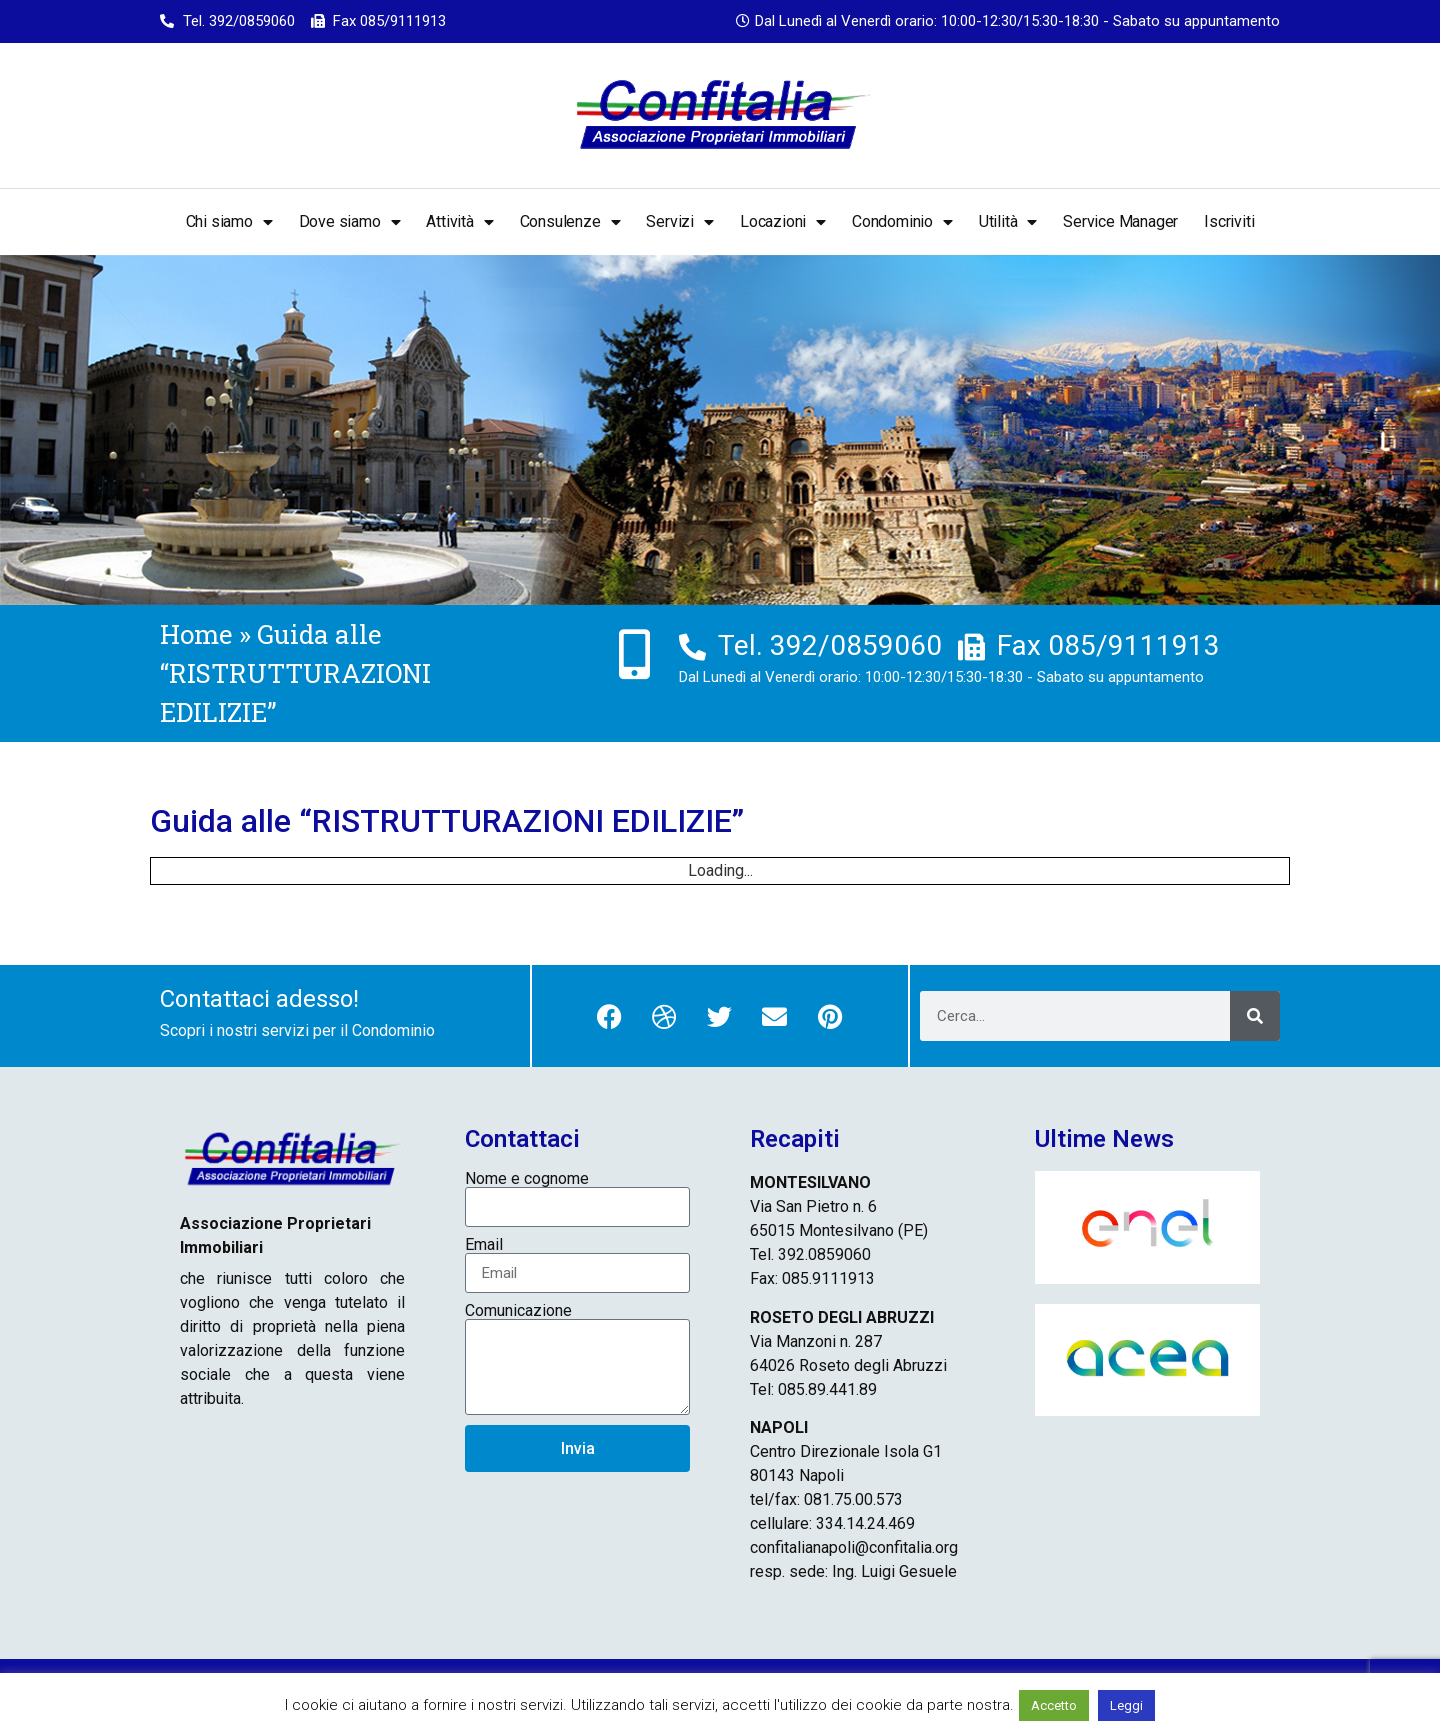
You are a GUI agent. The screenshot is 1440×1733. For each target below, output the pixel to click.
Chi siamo (229, 222)
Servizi (679, 222)
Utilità (1008, 222)
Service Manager (1120, 221)
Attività (459, 222)
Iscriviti (1229, 221)
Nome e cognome (527, 1179)
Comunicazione (518, 1311)
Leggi (1126, 1705)
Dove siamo (350, 222)
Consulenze (570, 222)
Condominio (902, 222)
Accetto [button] (1054, 1705)
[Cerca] (1255, 1016)
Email (484, 1245)
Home (196, 634)
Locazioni (783, 222)
